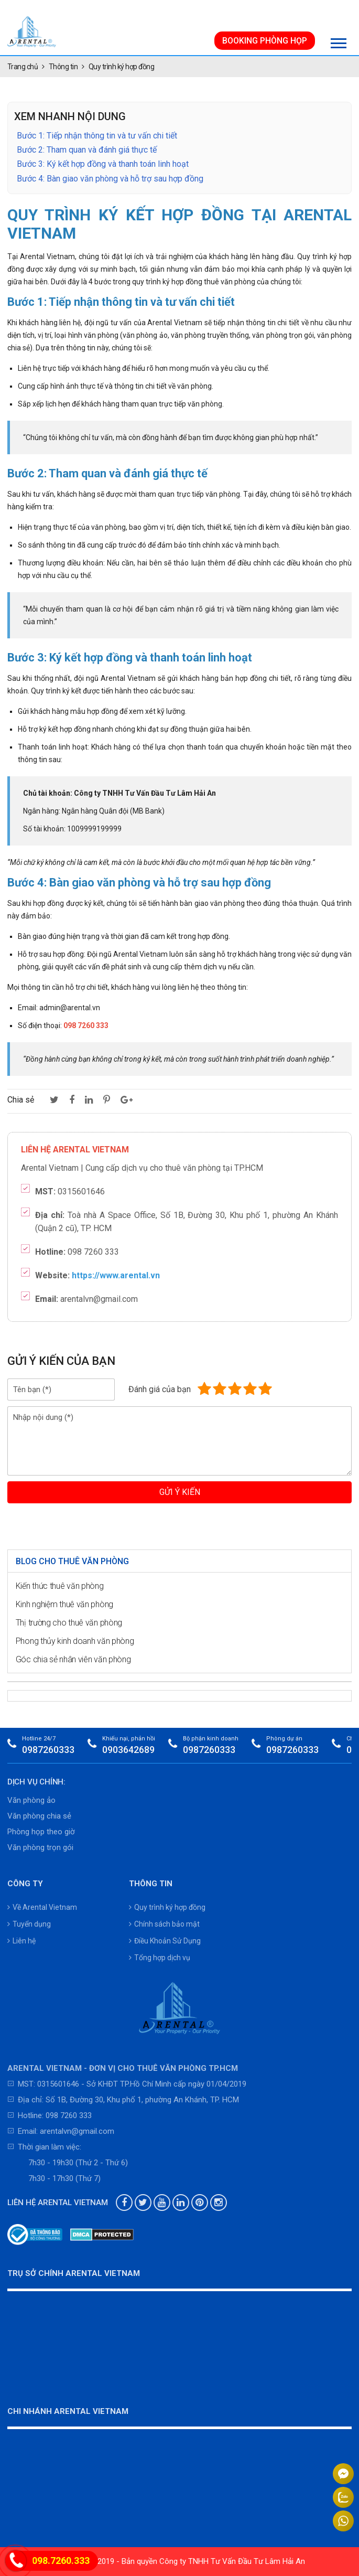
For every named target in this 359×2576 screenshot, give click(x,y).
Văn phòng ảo (31, 1800)
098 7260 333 (69, 2115)
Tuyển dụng (29, 1924)
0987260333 (48, 1749)
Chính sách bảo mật (164, 1924)
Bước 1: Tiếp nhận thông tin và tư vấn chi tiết (97, 136)
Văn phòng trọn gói (40, 1847)
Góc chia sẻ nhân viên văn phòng (73, 1659)
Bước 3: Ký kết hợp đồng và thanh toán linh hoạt (103, 164)
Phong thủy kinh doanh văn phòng (75, 1641)
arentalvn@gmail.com (77, 2131)
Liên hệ (21, 1941)
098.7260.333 (61, 2560)
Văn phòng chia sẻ (39, 1816)
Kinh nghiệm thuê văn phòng (64, 1604)
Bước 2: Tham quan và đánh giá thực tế (87, 150)
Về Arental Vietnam (42, 1907)
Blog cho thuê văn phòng (72, 1561)
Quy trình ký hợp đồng (167, 1907)
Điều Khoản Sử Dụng (165, 1941)
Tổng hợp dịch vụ (159, 1957)
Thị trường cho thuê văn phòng (69, 1623)
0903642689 (128, 1749)
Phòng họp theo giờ (41, 1831)
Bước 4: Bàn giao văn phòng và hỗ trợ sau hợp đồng (110, 179)
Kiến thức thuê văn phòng (60, 1586)
